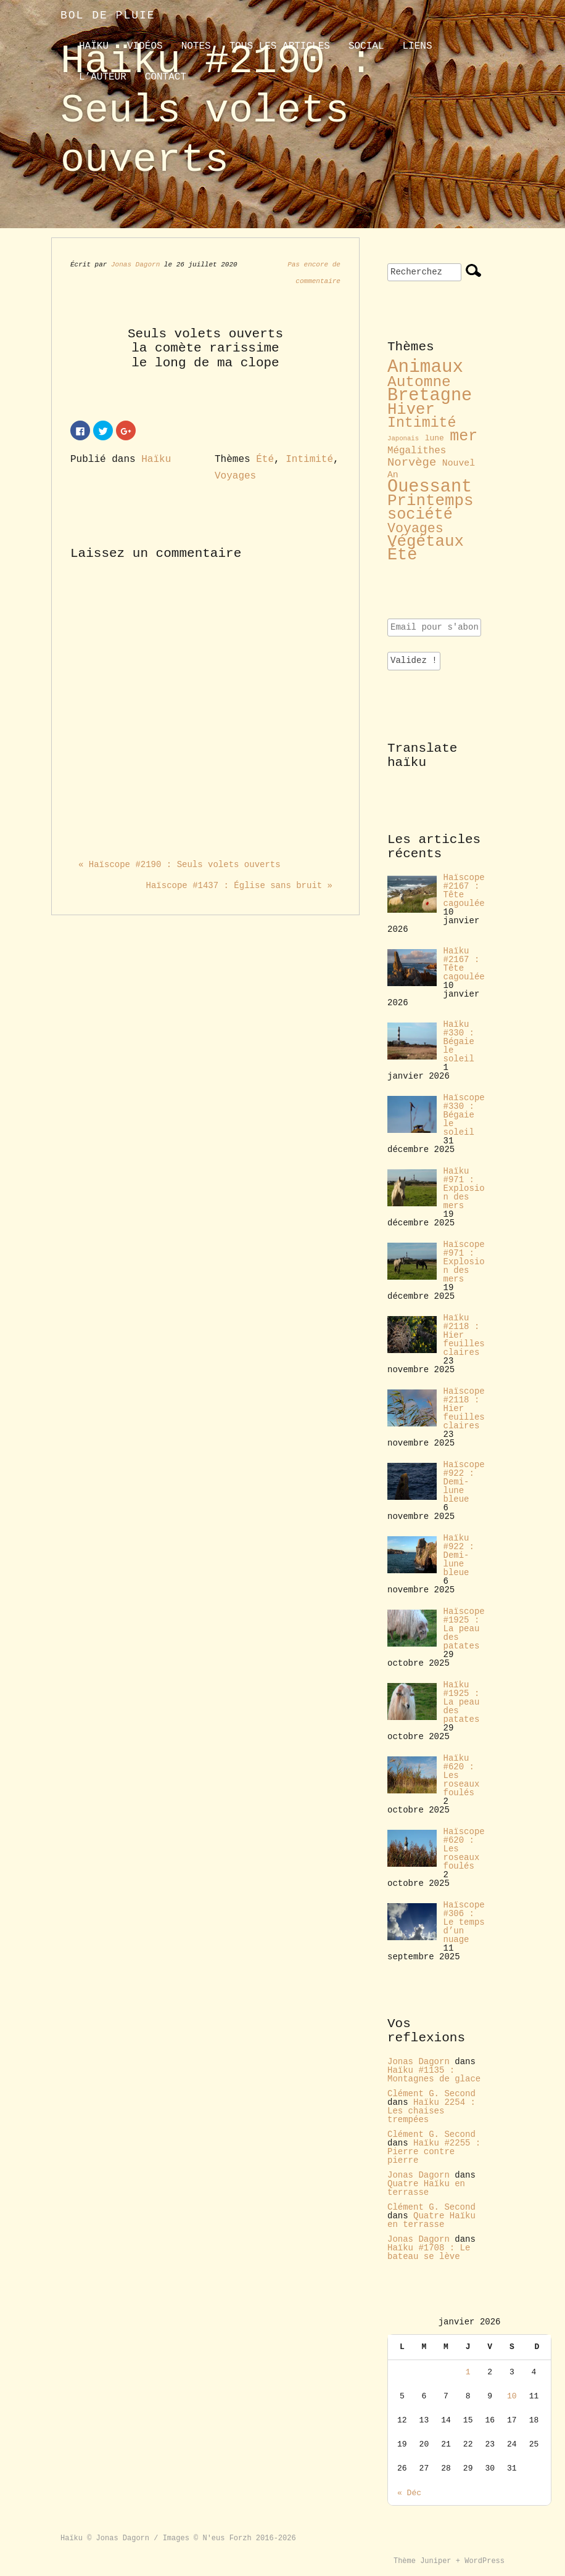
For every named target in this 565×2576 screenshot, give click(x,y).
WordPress (484, 2561)
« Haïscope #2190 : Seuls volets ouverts (179, 865)
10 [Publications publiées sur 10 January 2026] (512, 2396)
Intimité (309, 459)
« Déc (409, 2493)
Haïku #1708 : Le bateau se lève (428, 2252)
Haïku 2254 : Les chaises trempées (431, 2111)
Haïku (94, 46)
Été (265, 459)
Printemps (430, 501)
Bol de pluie (107, 15)
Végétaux (425, 541)
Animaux (425, 367)
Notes (196, 46)
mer (463, 436)
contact (165, 77)
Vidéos (145, 46)
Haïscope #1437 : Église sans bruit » (239, 886)
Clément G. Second (431, 2094)
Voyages (235, 476)
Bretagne (429, 395)
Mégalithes (416, 450)
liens (417, 46)
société (420, 515)
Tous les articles (279, 46)
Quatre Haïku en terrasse (426, 2188)
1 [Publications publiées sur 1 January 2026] (468, 2372)
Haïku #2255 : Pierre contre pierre (433, 2151)
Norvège (411, 462)
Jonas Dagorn (135, 264)
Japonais (403, 438)
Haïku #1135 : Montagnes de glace (433, 2074)
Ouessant (429, 487)
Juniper (435, 2561)
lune (434, 438)
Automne (419, 382)
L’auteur (102, 77)
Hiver (411, 410)
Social (366, 46)
